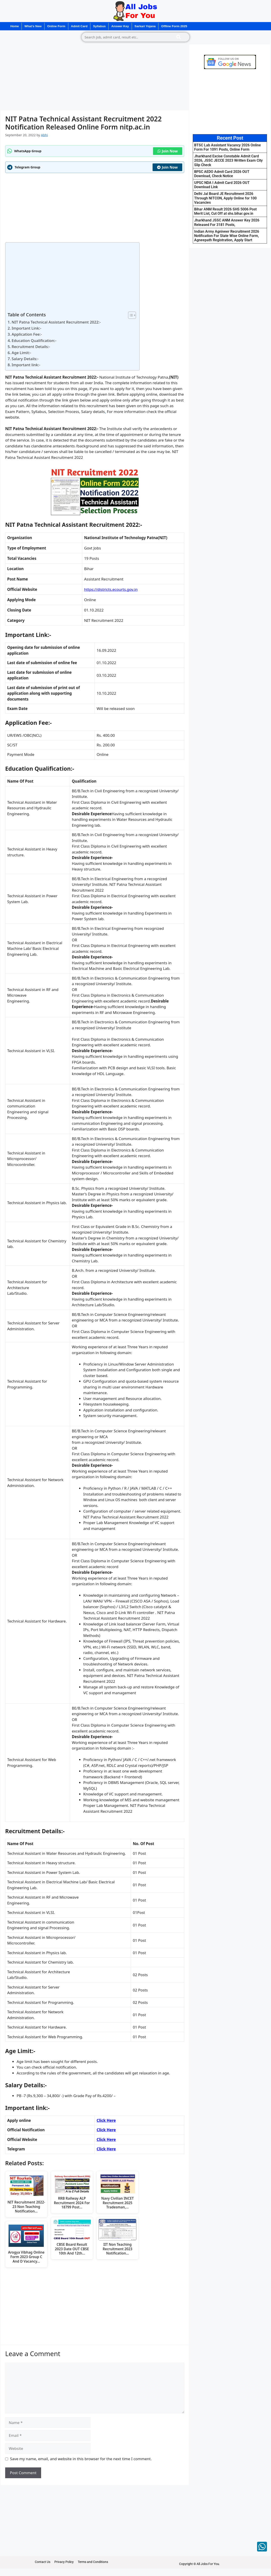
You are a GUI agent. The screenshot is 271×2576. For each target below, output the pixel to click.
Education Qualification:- (34, 341)
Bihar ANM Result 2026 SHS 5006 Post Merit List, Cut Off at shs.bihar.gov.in (225, 212)
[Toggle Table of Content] (130, 316)
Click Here (106, 2121)
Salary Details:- (25, 359)
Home (17, 26)
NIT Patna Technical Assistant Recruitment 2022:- (56, 322)
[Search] (178, 37)
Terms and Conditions (99, 2564)
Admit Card (100, 26)
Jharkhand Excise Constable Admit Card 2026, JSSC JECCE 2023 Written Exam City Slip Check (228, 161)
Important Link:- (26, 328)
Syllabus (127, 26)
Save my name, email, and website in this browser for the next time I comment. (81, 2459)
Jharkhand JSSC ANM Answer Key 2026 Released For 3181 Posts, (226, 223)
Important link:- (26, 365)
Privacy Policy (62, 2564)
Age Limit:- (21, 353)
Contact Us (34, 2564)
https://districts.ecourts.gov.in (111, 590)
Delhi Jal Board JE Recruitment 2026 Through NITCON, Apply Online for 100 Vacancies (225, 198)
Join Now (168, 151)
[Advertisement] (95, 77)
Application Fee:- (27, 334)
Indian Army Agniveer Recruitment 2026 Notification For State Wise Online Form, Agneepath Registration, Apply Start (226, 236)
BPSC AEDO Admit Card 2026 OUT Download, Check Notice (221, 174)
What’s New (41, 26)
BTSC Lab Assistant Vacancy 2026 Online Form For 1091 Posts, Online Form (227, 148)
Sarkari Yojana (185, 26)
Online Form (71, 26)
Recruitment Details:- (31, 347)
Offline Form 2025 (222, 26)
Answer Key (154, 26)
